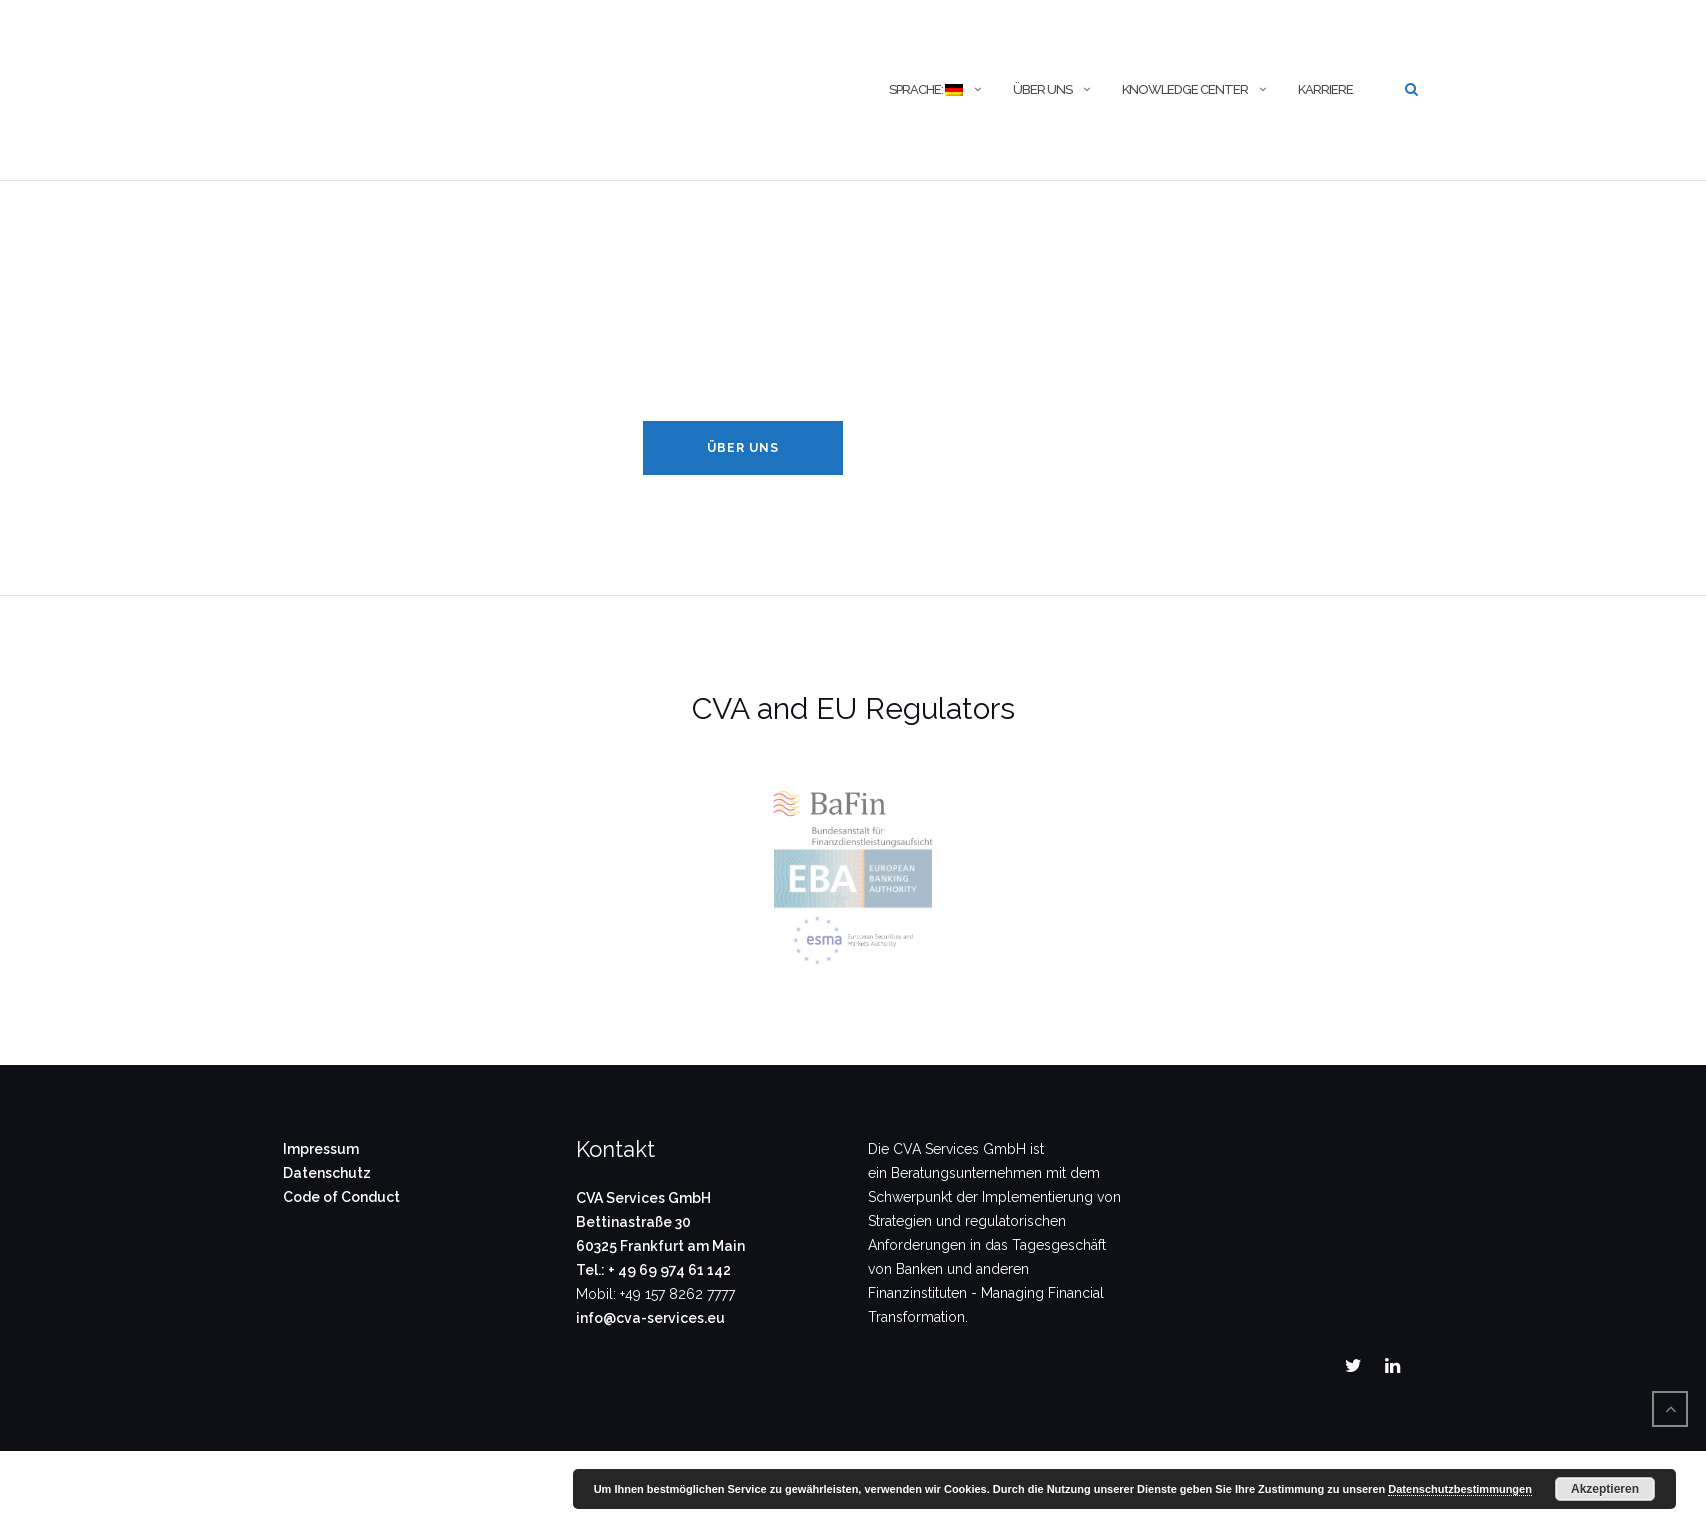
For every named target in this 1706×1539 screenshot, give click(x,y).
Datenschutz (327, 1173)
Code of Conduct (341, 1197)
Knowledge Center (1185, 89)
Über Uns (743, 448)
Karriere (1325, 89)
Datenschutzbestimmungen (1460, 1489)
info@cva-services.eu (650, 1318)
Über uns (1042, 89)
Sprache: (925, 89)
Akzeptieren (1605, 1489)
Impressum (321, 1149)
